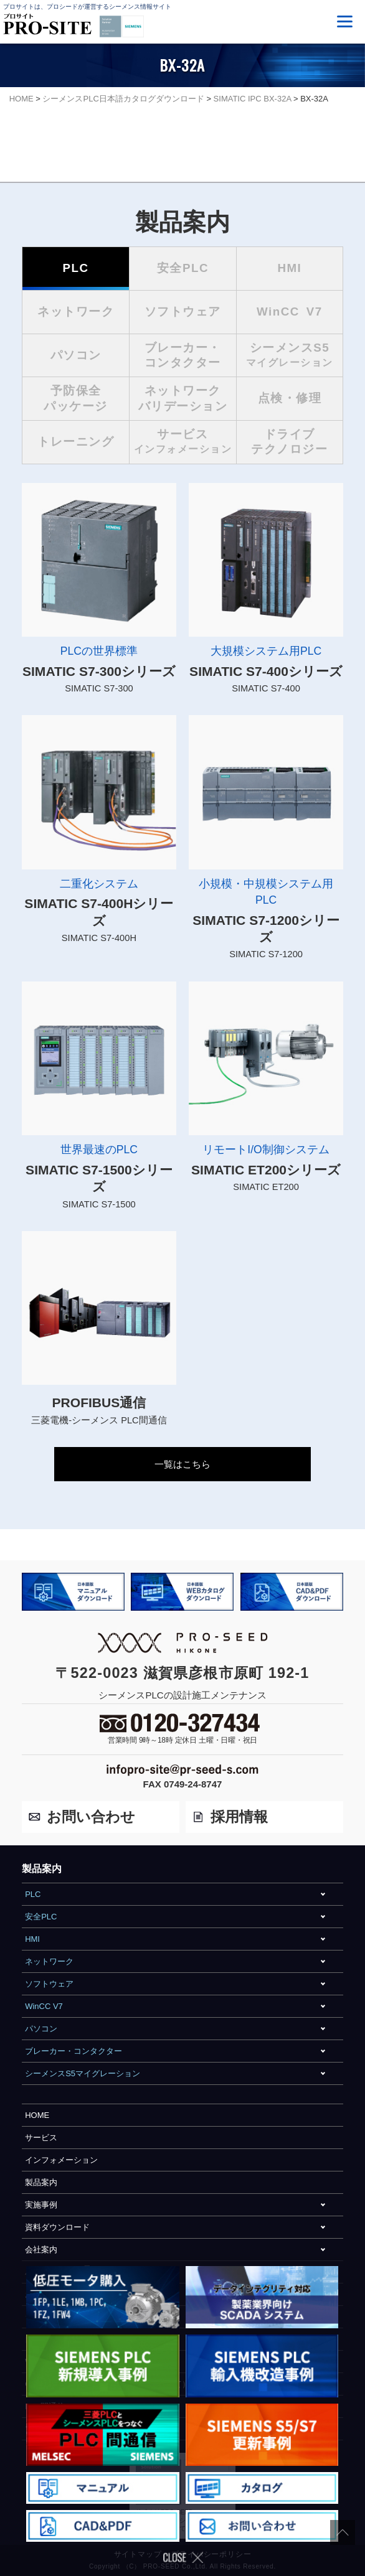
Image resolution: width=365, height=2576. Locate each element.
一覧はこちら (182, 1464)
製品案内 (41, 2182)
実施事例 (41, 2204)
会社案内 (41, 2249)
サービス (41, 2137)
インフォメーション (61, 2160)
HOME (37, 2115)
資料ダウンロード (57, 2227)
